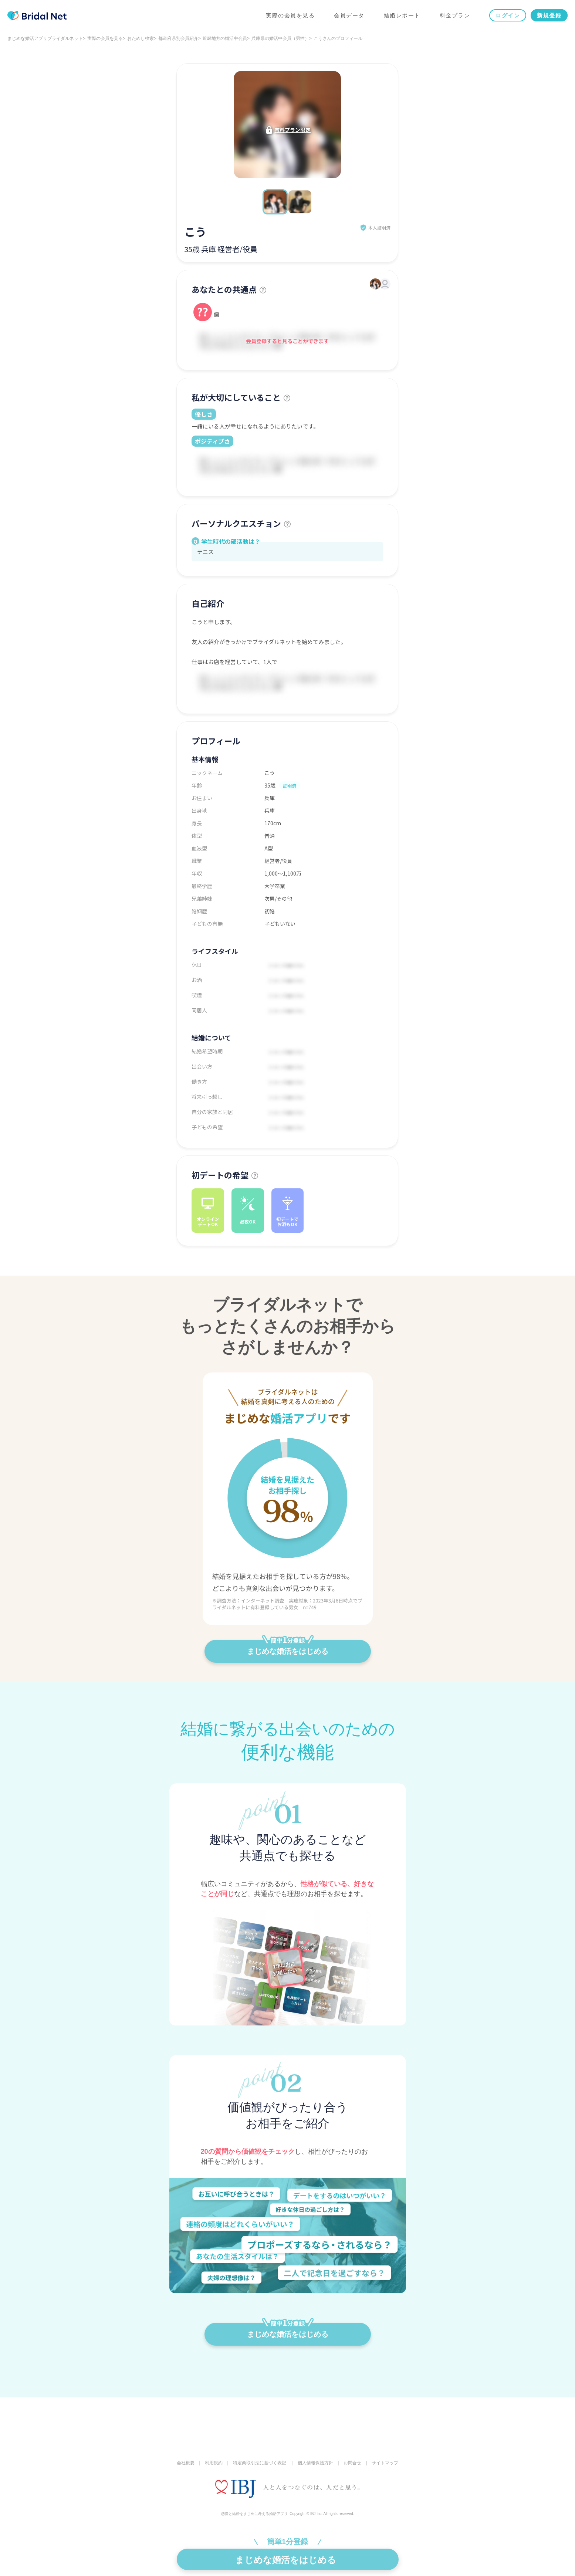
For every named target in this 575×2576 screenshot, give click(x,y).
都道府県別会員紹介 (178, 38)
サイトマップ (385, 2462)
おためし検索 (140, 38)
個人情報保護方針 (315, 2462)
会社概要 (186, 2462)
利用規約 (214, 2462)
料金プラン (455, 15)
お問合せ (352, 2462)
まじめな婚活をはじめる (287, 1647)
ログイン (507, 15)
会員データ (349, 15)
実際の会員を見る (290, 15)
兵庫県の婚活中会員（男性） (280, 38)
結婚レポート (402, 15)
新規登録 (549, 15)
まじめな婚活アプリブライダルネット (45, 38)
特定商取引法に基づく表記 (259, 2462)
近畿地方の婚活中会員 (225, 38)
